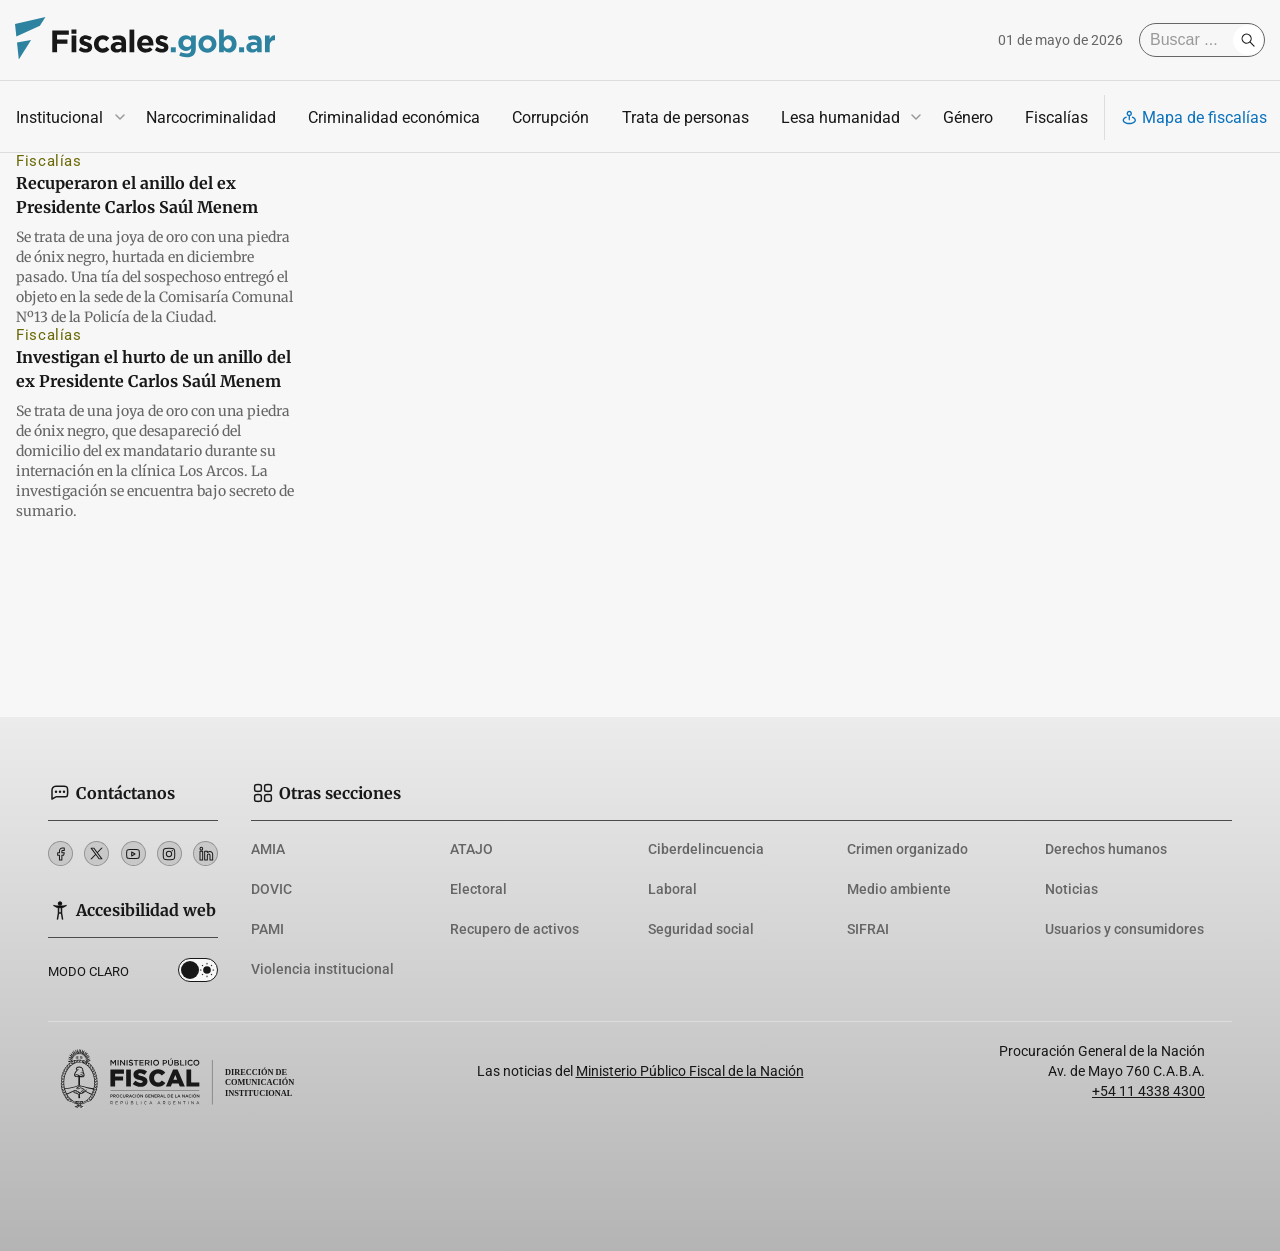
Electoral (478, 889)
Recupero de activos (514, 929)
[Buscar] (1191, 40)
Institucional (59, 117)
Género (968, 117)
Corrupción (550, 117)
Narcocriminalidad (211, 117)
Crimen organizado (907, 849)
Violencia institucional (322, 969)
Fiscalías (1056, 117)
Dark (198, 974)
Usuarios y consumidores (1124, 929)
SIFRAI (868, 929)
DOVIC (271, 889)
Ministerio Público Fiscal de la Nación (690, 1071)
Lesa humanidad (840, 117)
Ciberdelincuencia (706, 849)
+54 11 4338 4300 (1148, 1091)
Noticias (1071, 889)
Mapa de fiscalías (1194, 117)
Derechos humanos (1106, 849)
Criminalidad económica (394, 117)
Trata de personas (685, 117)
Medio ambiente (899, 889)
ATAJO (471, 849)
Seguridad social (701, 929)
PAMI (267, 929)
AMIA (268, 849)
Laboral (672, 889)
